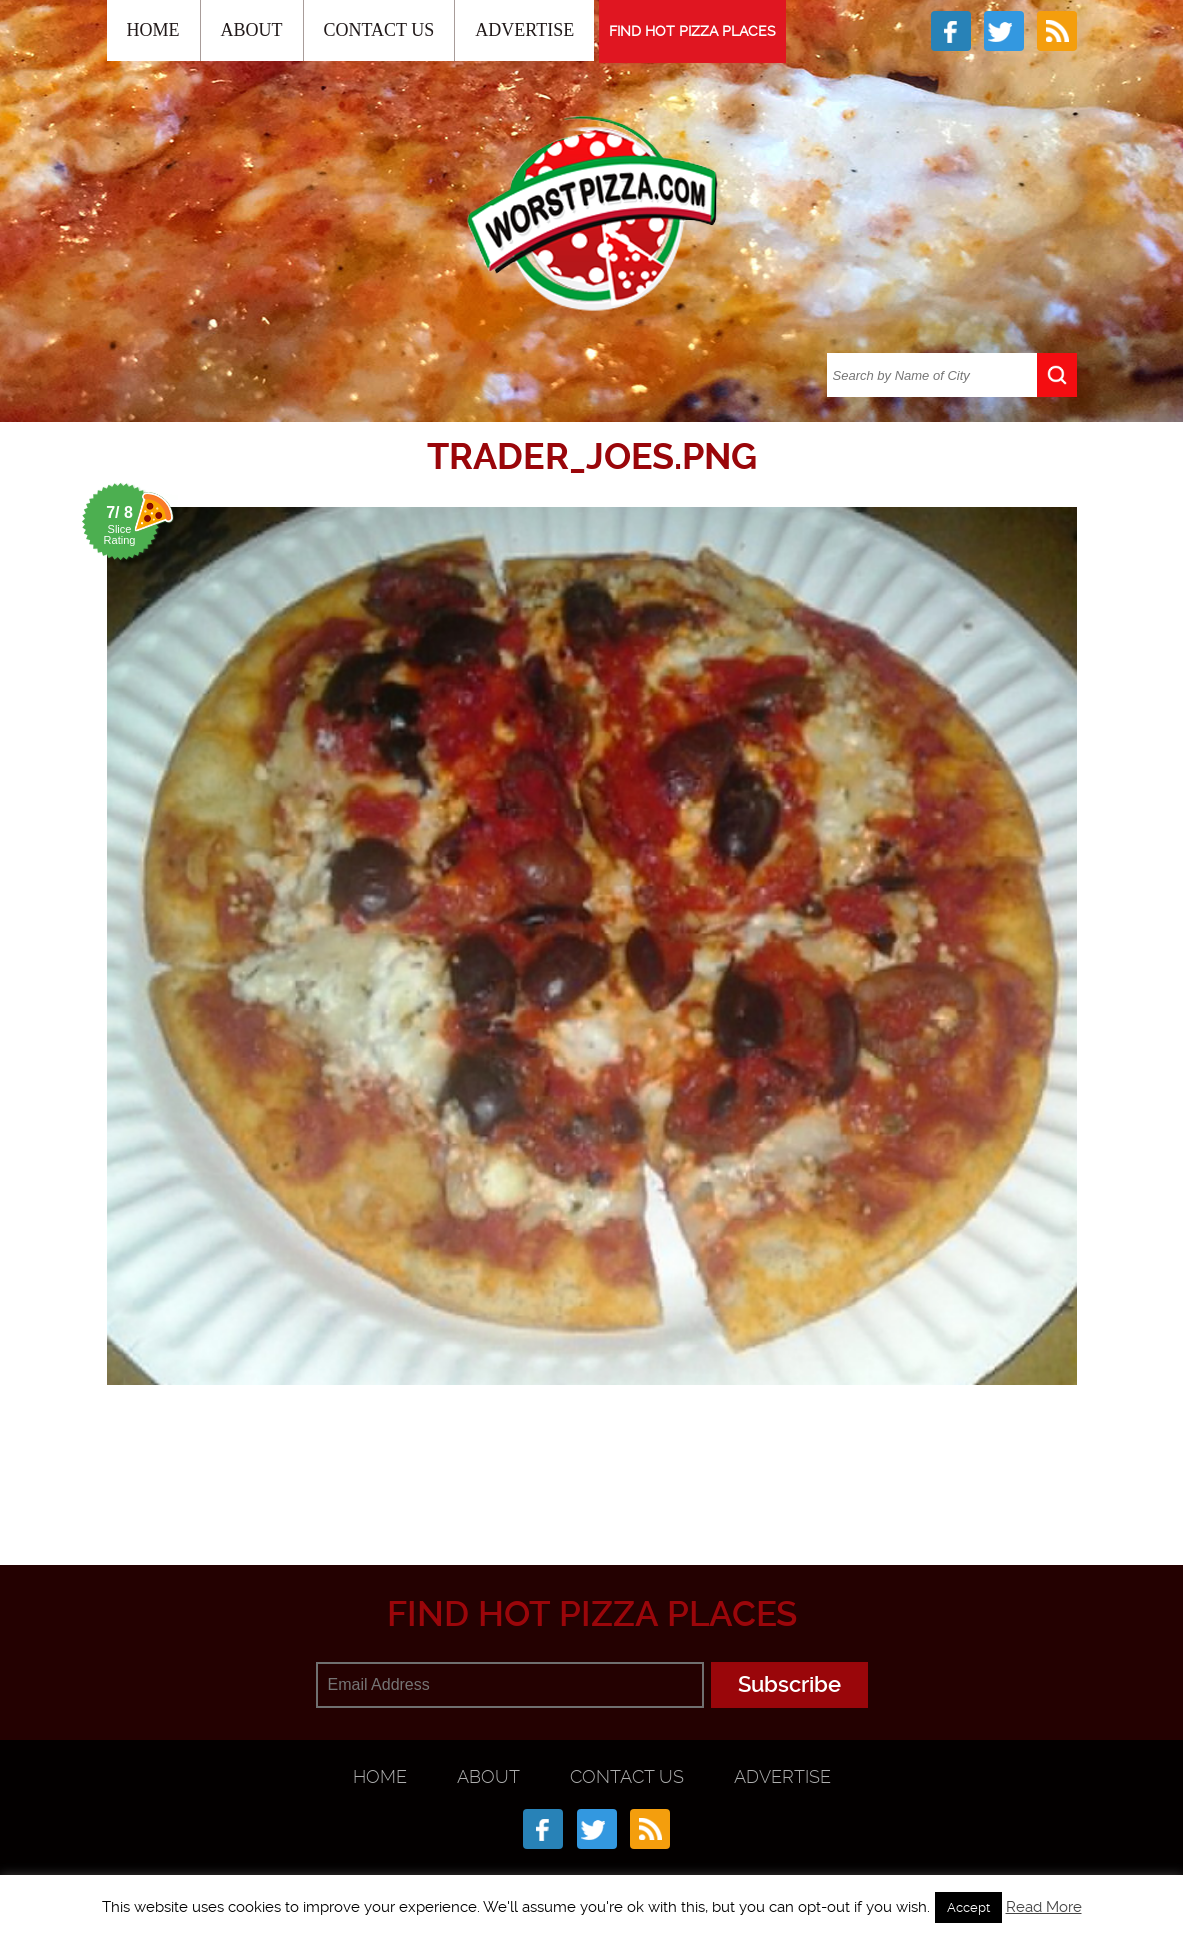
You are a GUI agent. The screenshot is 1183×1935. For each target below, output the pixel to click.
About (252, 30)
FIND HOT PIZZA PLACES (692, 31)
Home (153, 30)
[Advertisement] (592, 1467)
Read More (1044, 1907)
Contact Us (379, 30)
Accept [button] (968, 1907)
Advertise (524, 30)
